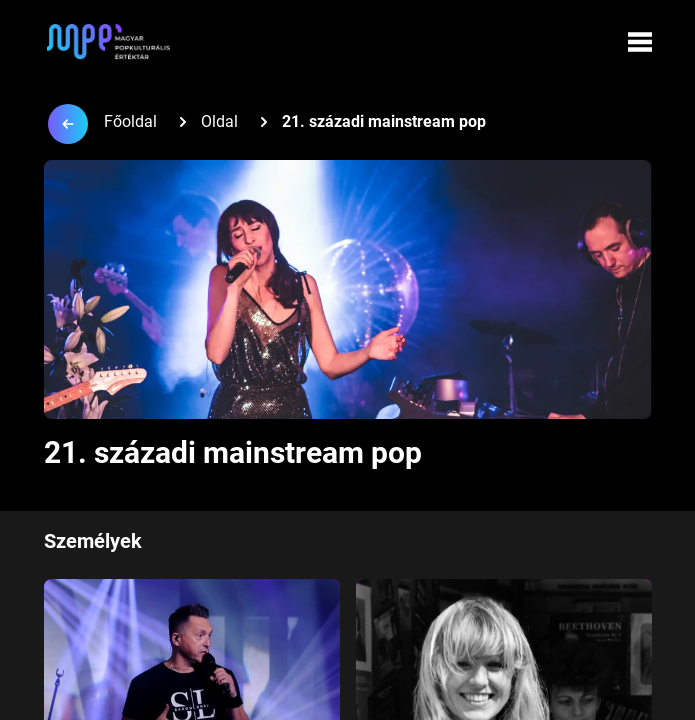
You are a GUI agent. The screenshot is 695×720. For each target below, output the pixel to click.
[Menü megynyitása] (640, 42)
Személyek (93, 541)
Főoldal (130, 121)
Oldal (219, 121)
